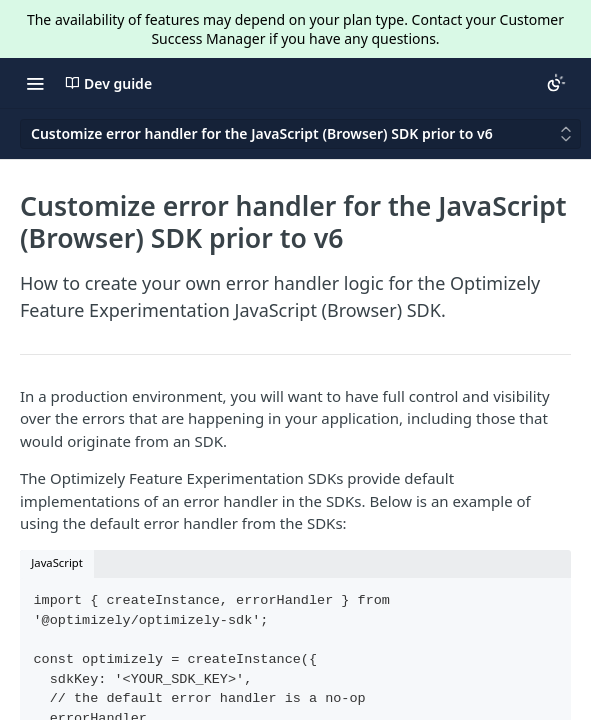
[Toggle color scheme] (556, 83)
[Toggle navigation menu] (35, 83)
